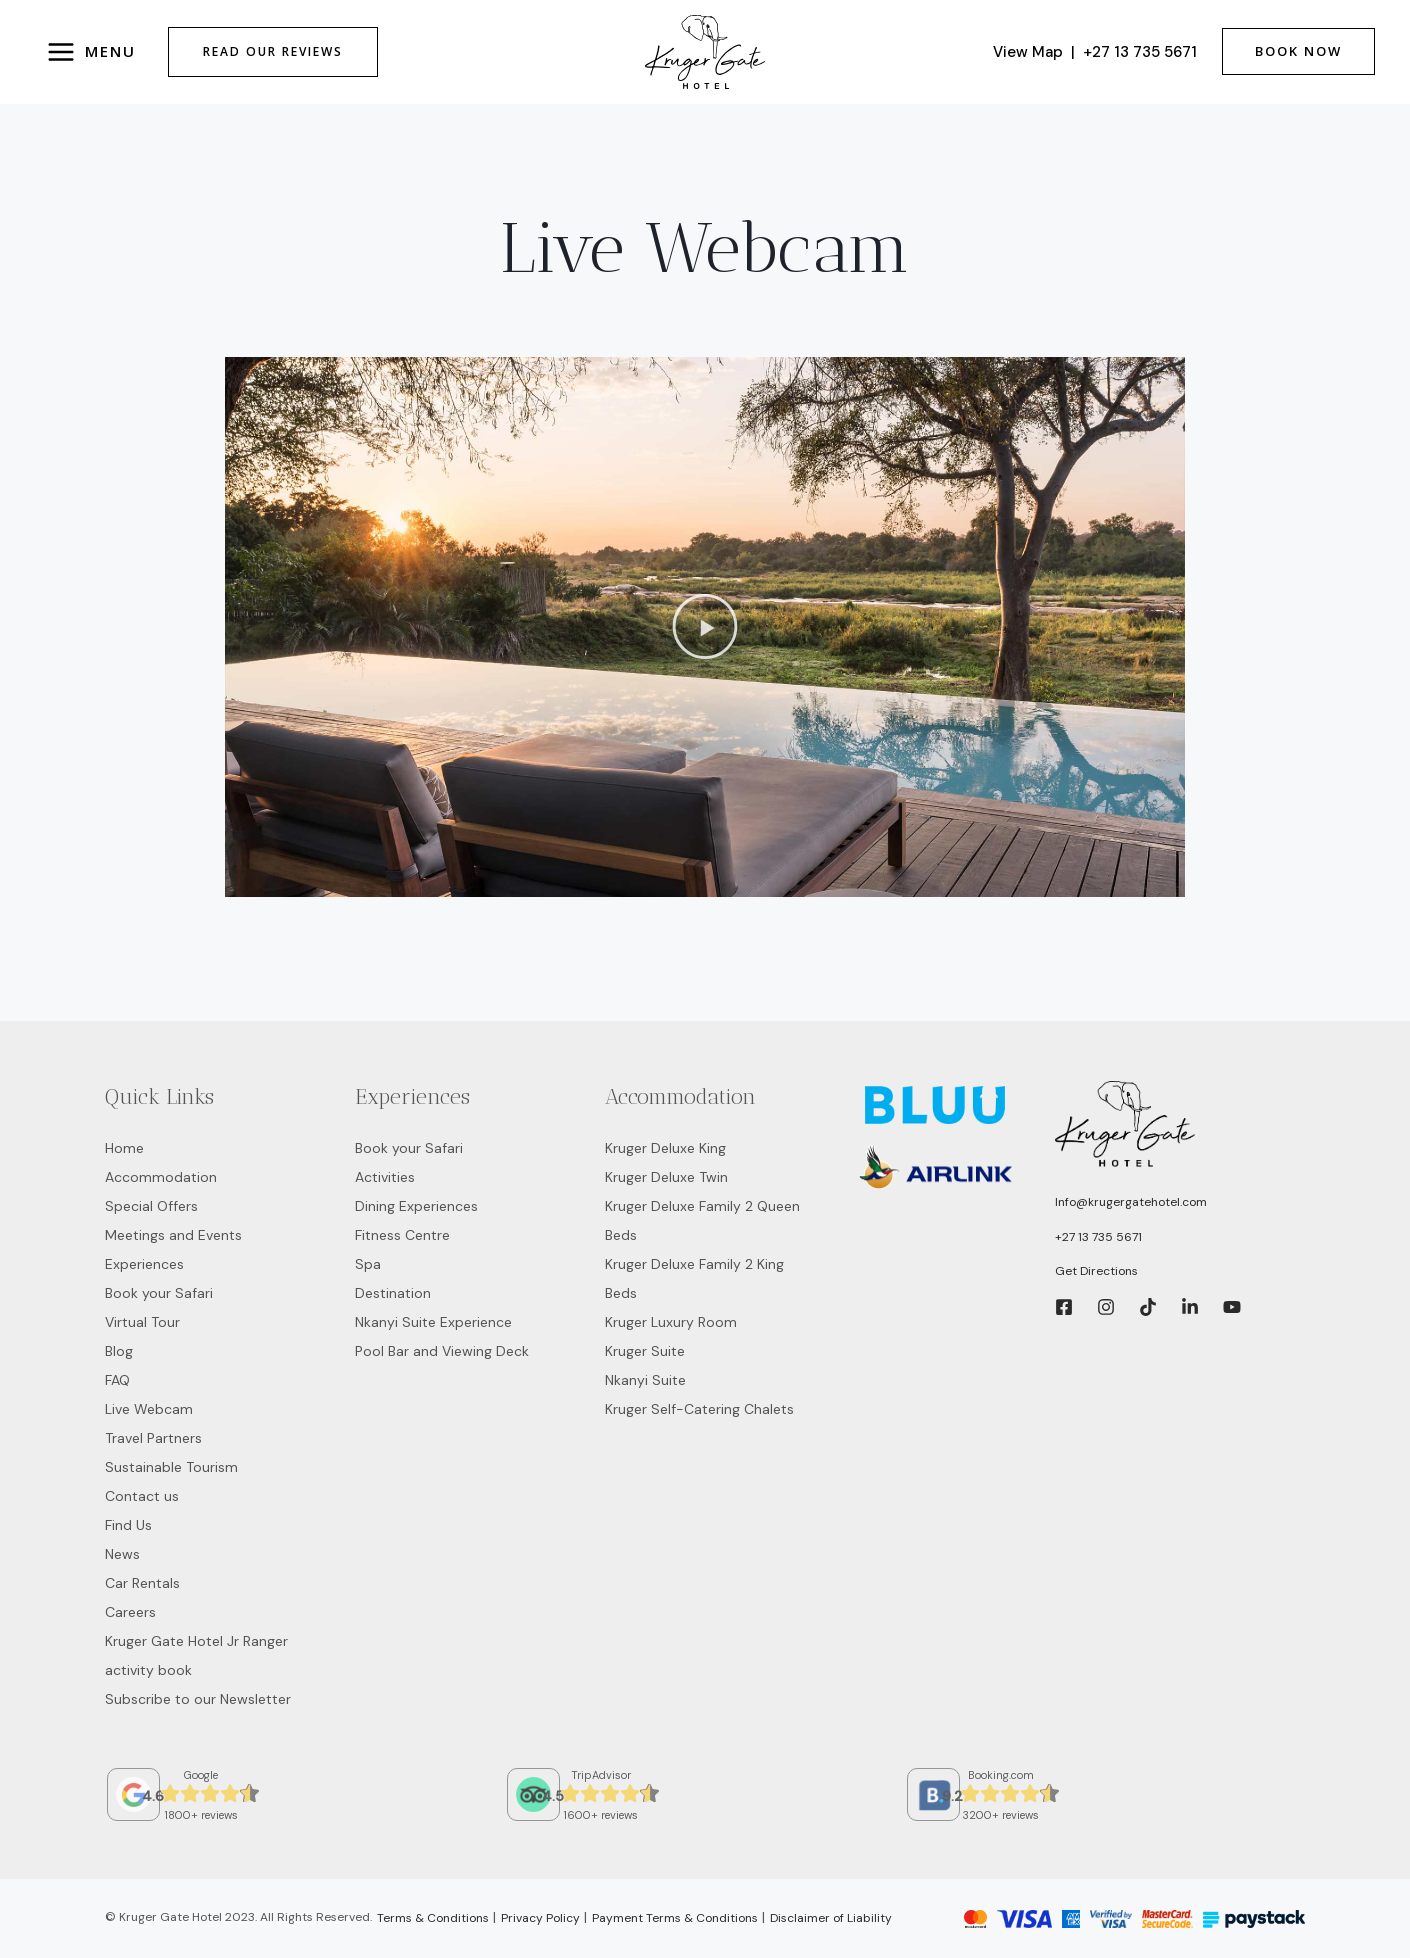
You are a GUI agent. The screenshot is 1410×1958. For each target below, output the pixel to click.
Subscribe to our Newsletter (198, 1699)
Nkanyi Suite (645, 1380)
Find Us (128, 1525)
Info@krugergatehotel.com (1131, 1202)
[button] (705, 627)
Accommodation (161, 1177)
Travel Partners (153, 1438)
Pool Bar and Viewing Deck (442, 1351)
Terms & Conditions (433, 1918)
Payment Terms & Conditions (675, 1918)
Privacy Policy (540, 1918)
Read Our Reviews (273, 51)
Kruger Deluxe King (665, 1148)
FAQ (117, 1380)
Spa (368, 1264)
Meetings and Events (173, 1235)
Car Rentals (142, 1583)
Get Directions (1096, 1271)
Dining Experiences (416, 1206)
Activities (385, 1177)
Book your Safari (159, 1293)
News (122, 1554)
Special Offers (151, 1206)
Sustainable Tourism (171, 1467)
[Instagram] (1106, 1307)
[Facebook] (1064, 1307)
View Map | (1038, 52)
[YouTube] (1232, 1307)
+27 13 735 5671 (1140, 52)
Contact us (142, 1496)
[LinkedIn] (1190, 1307)
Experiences (144, 1264)
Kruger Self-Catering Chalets (699, 1409)
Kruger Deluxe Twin (666, 1177)
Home (124, 1148)
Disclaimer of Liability (831, 1918)
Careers (130, 1612)
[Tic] (1148, 1307)
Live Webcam (149, 1409)
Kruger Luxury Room (671, 1322)
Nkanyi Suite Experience (433, 1322)
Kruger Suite (645, 1351)
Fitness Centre (402, 1235)
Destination (393, 1293)
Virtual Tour (142, 1322)
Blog (119, 1351)
